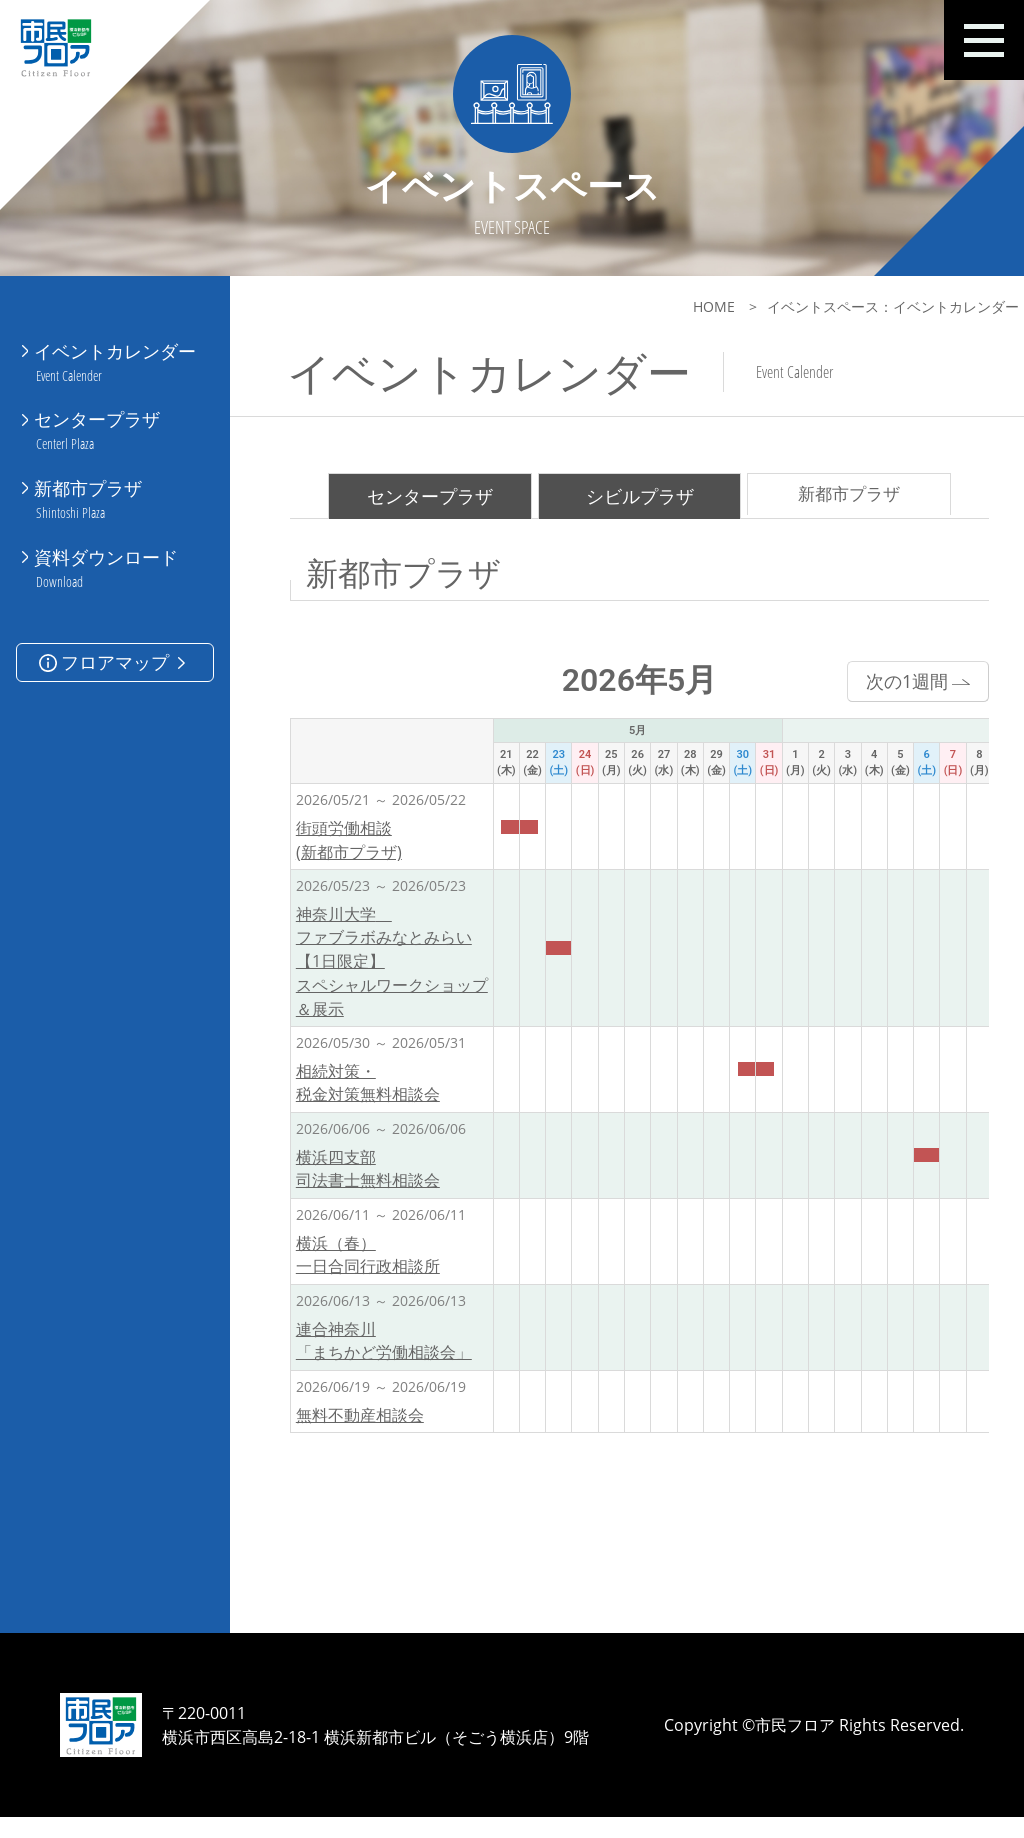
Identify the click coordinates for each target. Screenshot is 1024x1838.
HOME (689, 306)
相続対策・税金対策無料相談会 (368, 1092)
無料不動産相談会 (360, 1426)
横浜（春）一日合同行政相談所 (368, 1265)
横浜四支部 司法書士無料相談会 (368, 1179)
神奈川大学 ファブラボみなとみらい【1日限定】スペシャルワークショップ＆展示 (392, 969)
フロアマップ (114, 635)
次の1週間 (893, 687)
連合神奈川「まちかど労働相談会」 (384, 1352)
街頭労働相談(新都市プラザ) (349, 847)
